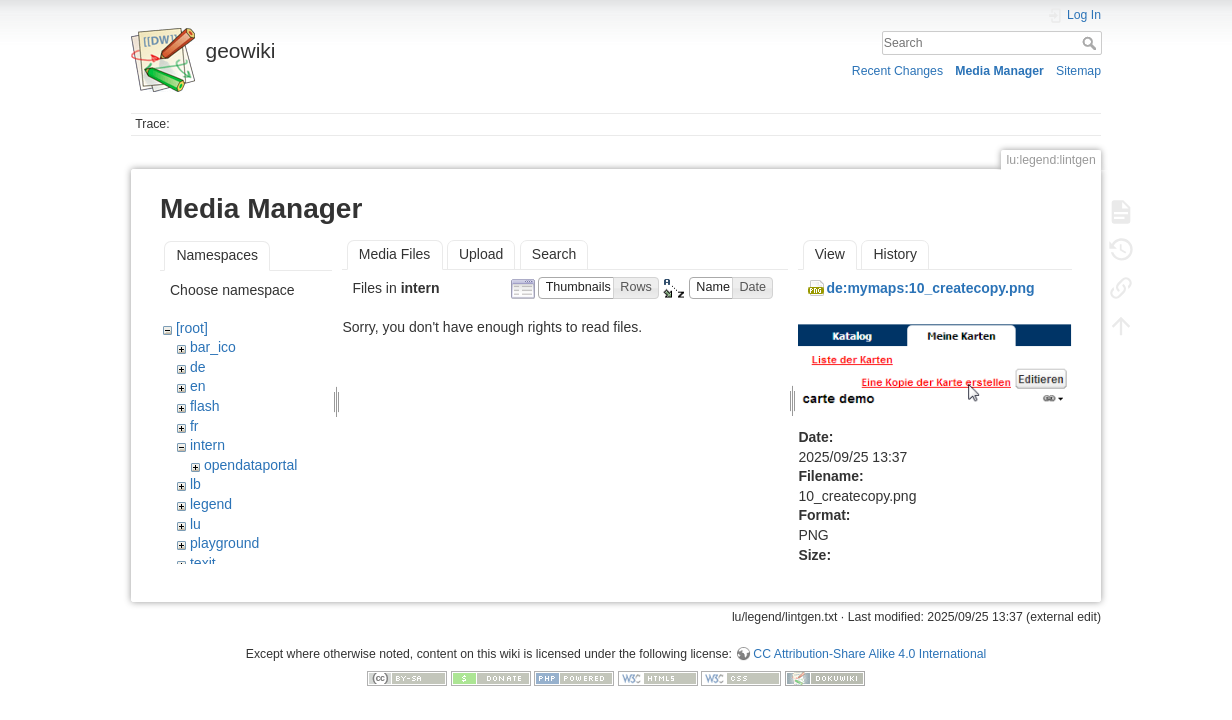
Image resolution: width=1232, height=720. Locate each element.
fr (194, 426)
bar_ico (213, 347)
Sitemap (1078, 71)
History (895, 254)
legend (211, 504)
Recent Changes (897, 71)
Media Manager (999, 71)
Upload (481, 254)
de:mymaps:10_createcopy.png (930, 288)
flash (205, 406)
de (198, 367)
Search (1091, 43)
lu (195, 524)
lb (195, 484)
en (198, 386)
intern (207, 445)
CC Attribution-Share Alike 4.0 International (869, 646)
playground (224, 543)
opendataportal (250, 465)
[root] (192, 328)
